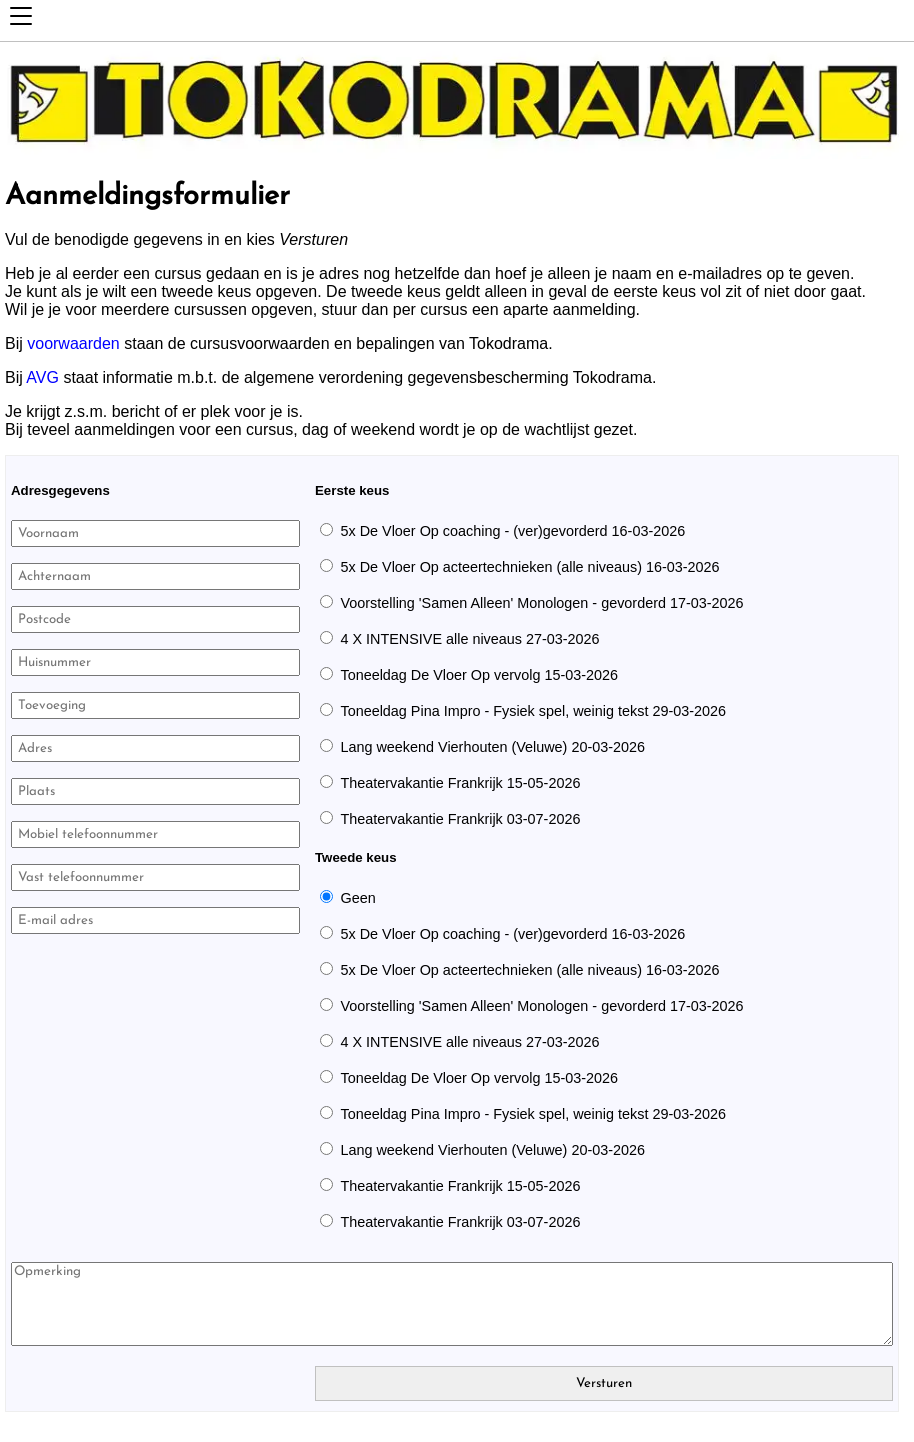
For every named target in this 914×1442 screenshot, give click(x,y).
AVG (42, 377)
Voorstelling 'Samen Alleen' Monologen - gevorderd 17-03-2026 (541, 603)
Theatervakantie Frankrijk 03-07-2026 (460, 819)
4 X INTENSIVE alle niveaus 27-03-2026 (469, 639)
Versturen (604, 1383)
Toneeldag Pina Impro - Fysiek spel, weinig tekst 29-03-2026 (533, 711)
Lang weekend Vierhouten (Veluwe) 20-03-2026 (492, 747)
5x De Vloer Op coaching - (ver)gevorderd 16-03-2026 (512, 531)
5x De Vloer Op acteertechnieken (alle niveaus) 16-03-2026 (529, 567)
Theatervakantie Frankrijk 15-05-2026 (460, 783)
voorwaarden (73, 343)
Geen (357, 898)
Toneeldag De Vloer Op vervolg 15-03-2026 (479, 675)
